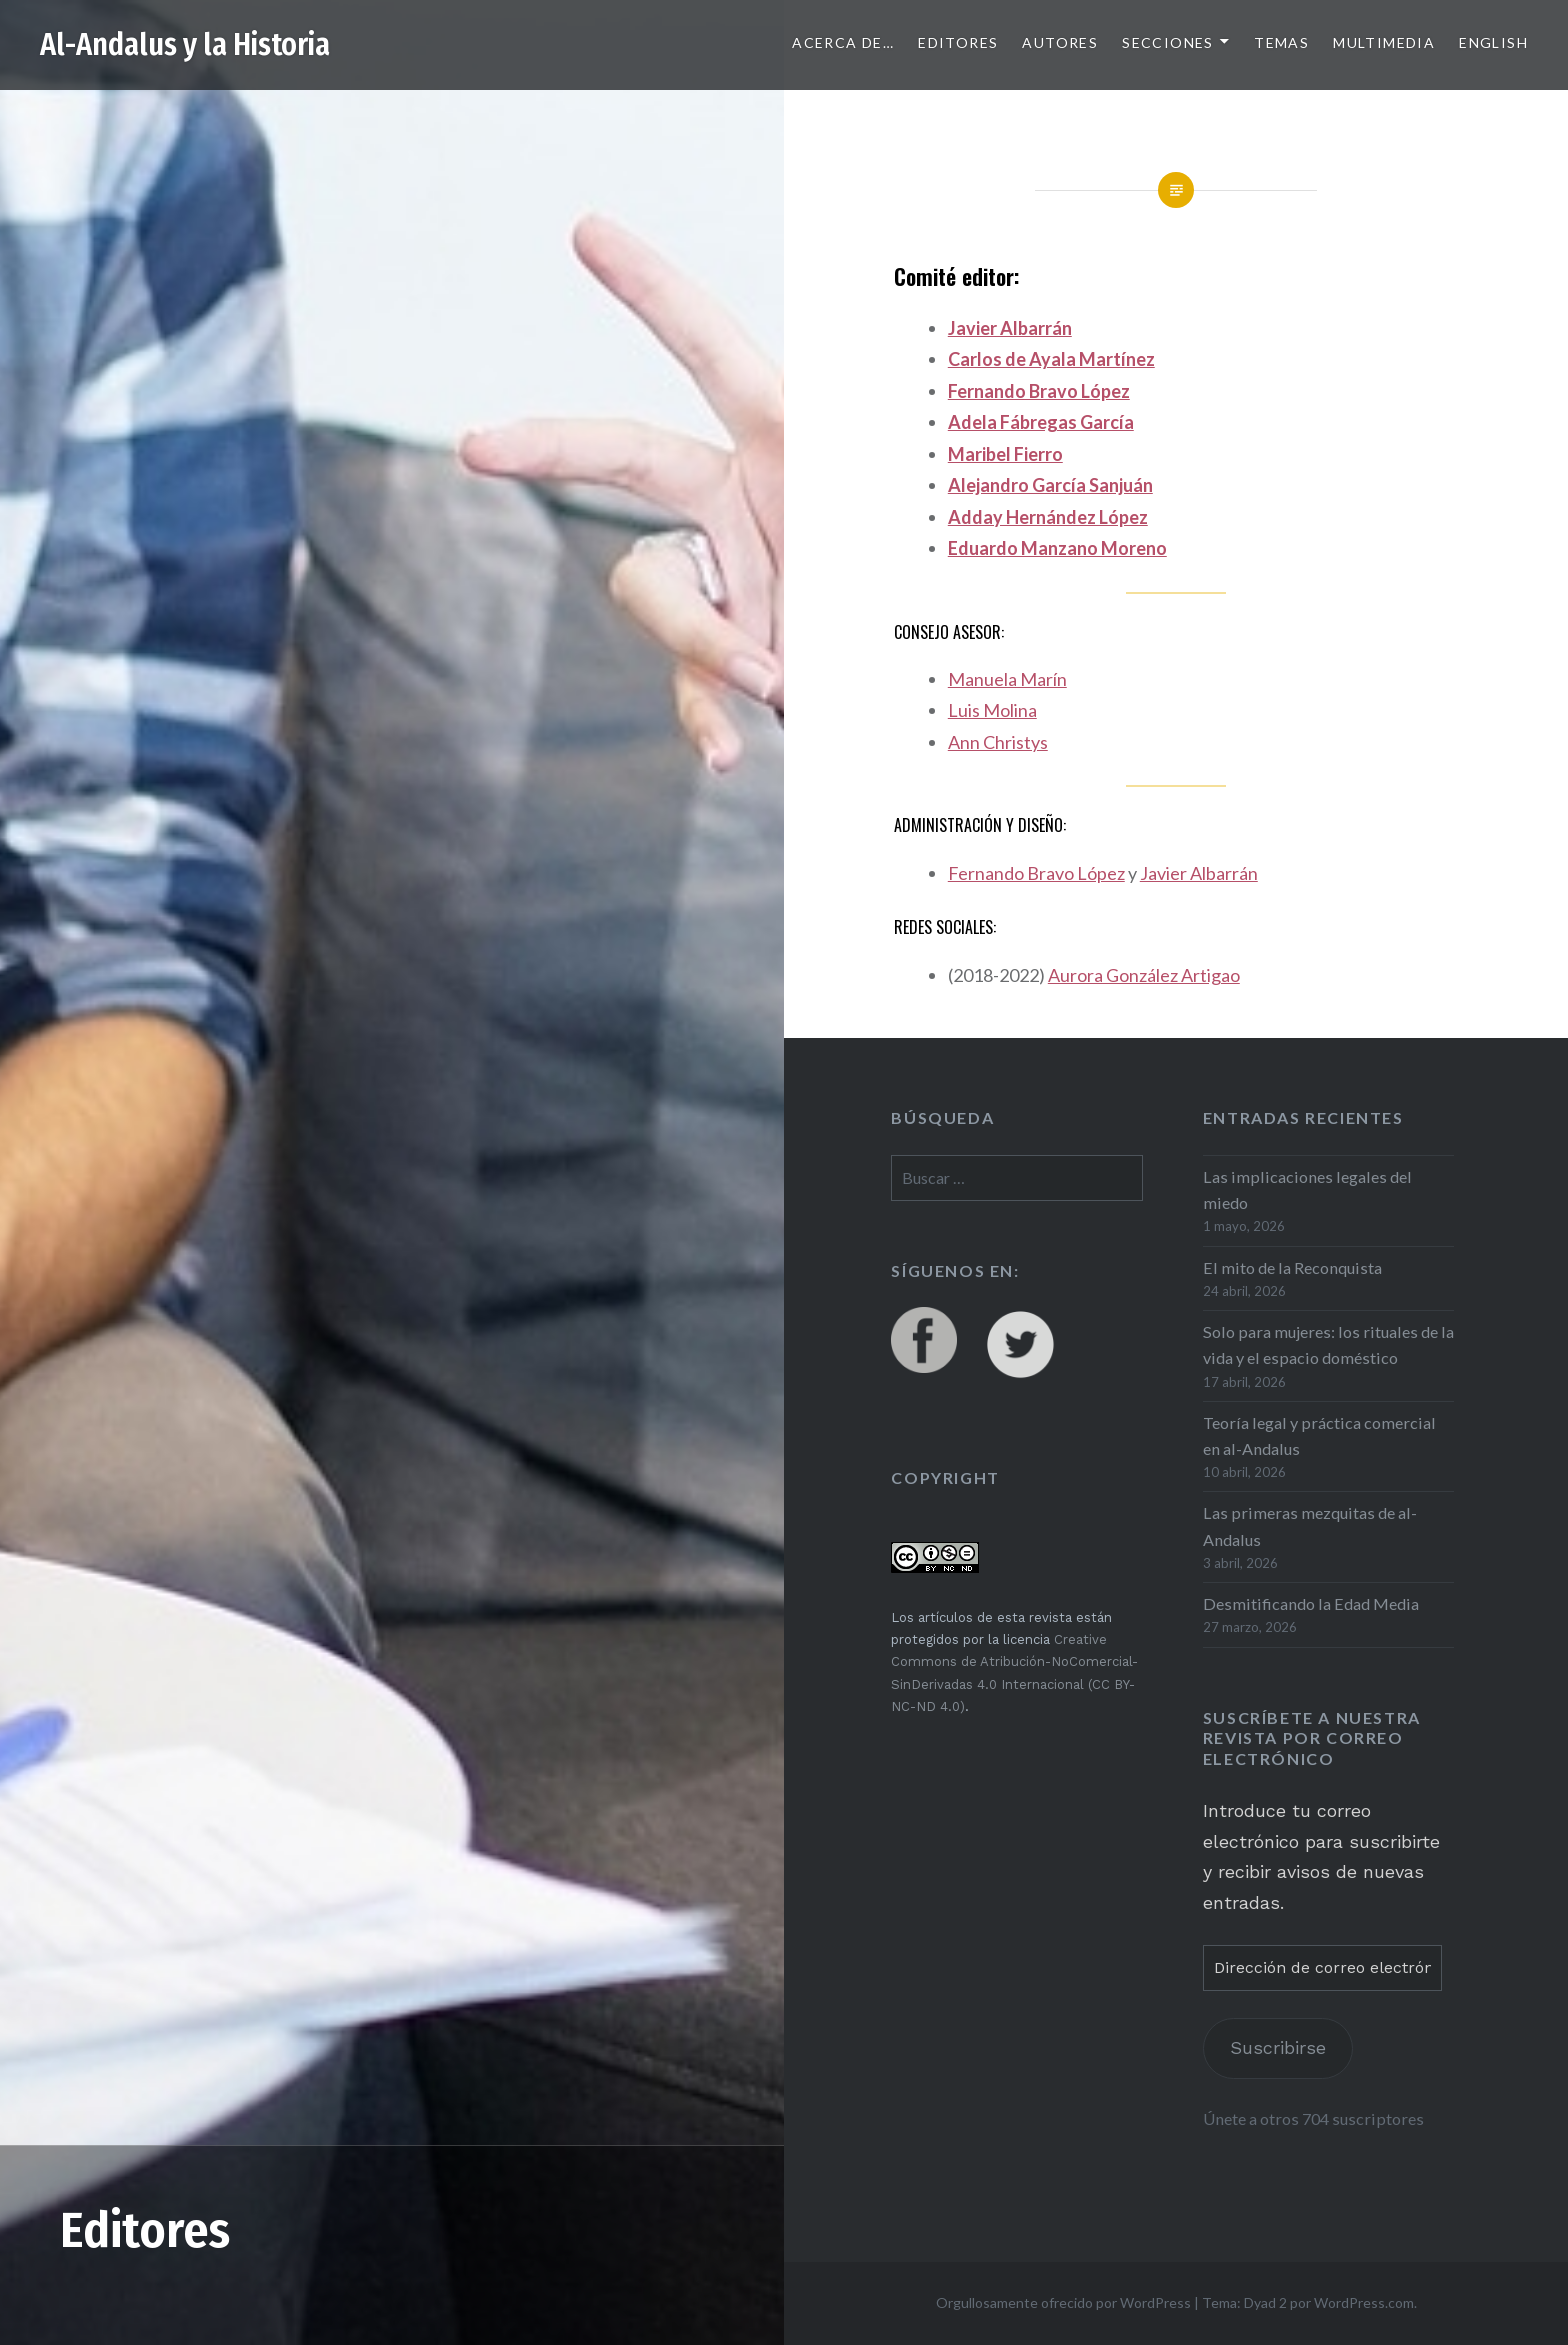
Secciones (1168, 42)
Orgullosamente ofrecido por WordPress (1063, 2302)
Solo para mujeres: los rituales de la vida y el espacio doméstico (1328, 1344)
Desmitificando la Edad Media (1311, 1603)
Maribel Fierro (1005, 454)
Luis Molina (992, 710)
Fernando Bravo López (1039, 391)
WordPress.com (1364, 2302)
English (1493, 42)
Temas (1281, 42)
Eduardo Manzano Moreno (1057, 548)
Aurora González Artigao (1144, 975)
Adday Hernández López (1048, 517)
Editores (958, 42)
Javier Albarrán (1010, 328)
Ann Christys (998, 742)
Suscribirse (1278, 2047)
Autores (1060, 42)
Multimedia (1384, 42)
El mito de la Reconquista (1292, 1267)
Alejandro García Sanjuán (1050, 485)
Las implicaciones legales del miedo (1307, 1189)
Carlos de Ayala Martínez (1051, 359)
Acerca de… (843, 42)
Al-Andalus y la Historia (185, 45)
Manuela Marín (1007, 679)
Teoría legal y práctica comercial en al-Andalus (1319, 1435)
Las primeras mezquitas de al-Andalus (1310, 1525)
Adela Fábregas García (1041, 422)
